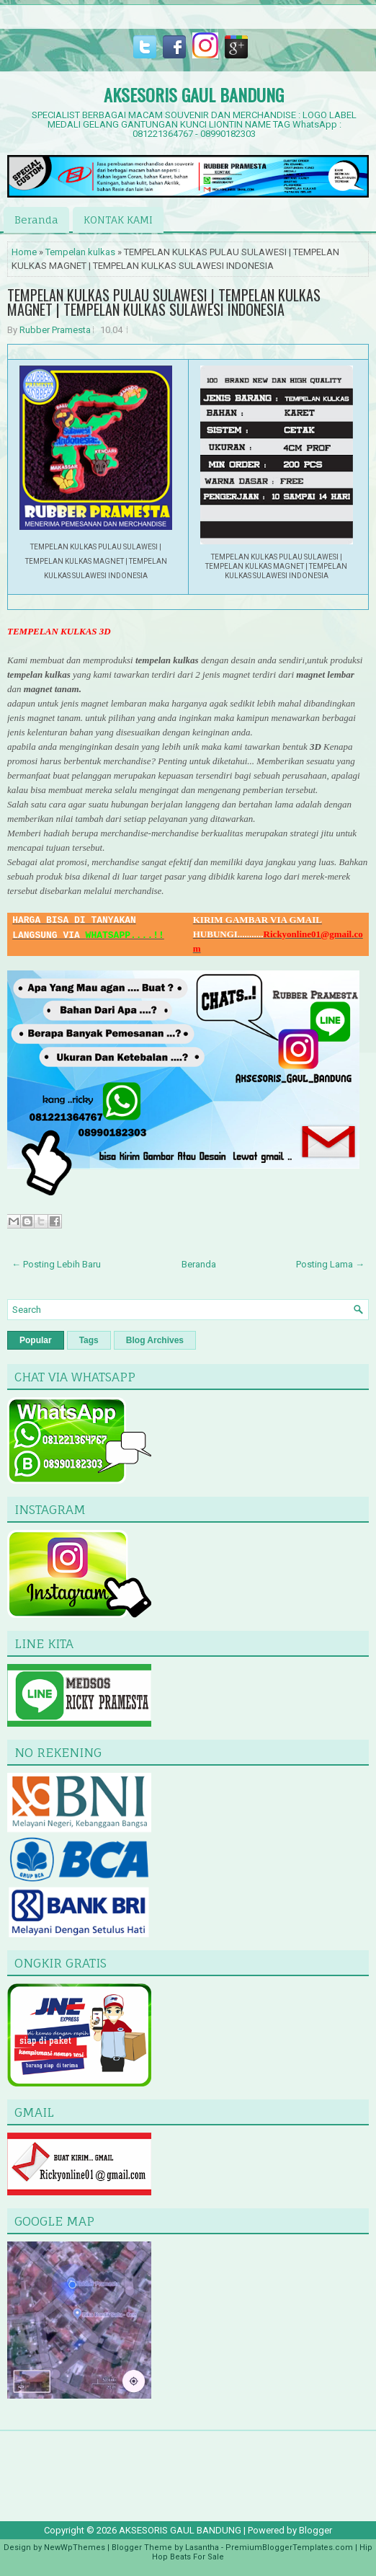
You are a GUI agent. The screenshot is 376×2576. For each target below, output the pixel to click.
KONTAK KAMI (118, 219)
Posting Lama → (330, 1264)
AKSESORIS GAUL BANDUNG (194, 94)
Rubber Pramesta (55, 329)
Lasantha (202, 2547)
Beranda (36, 219)
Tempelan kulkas (80, 252)
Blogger (315, 2530)
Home (24, 252)
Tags (89, 1340)
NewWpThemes (74, 2547)
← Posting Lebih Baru (56, 1264)
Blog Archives (155, 1340)
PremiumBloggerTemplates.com (289, 2547)
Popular (35, 1340)
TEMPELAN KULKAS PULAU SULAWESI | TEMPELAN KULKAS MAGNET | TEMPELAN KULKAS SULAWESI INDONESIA (164, 302)
